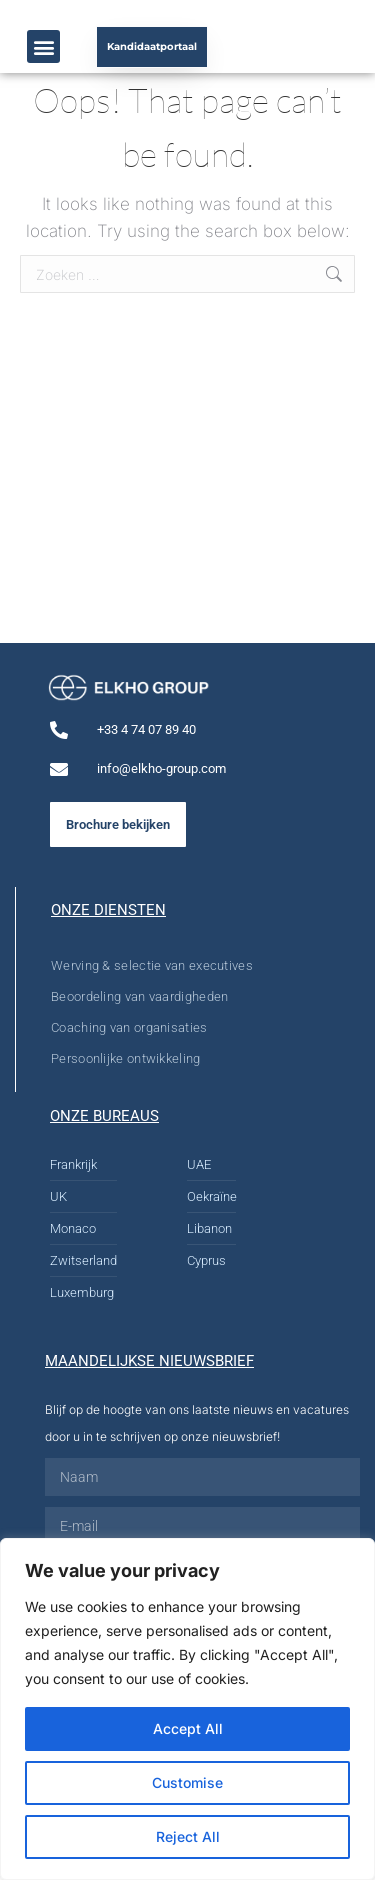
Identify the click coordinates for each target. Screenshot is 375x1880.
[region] (187, 1709)
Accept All (188, 1728)
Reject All (188, 1836)
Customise (187, 1782)
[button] (43, 46)
